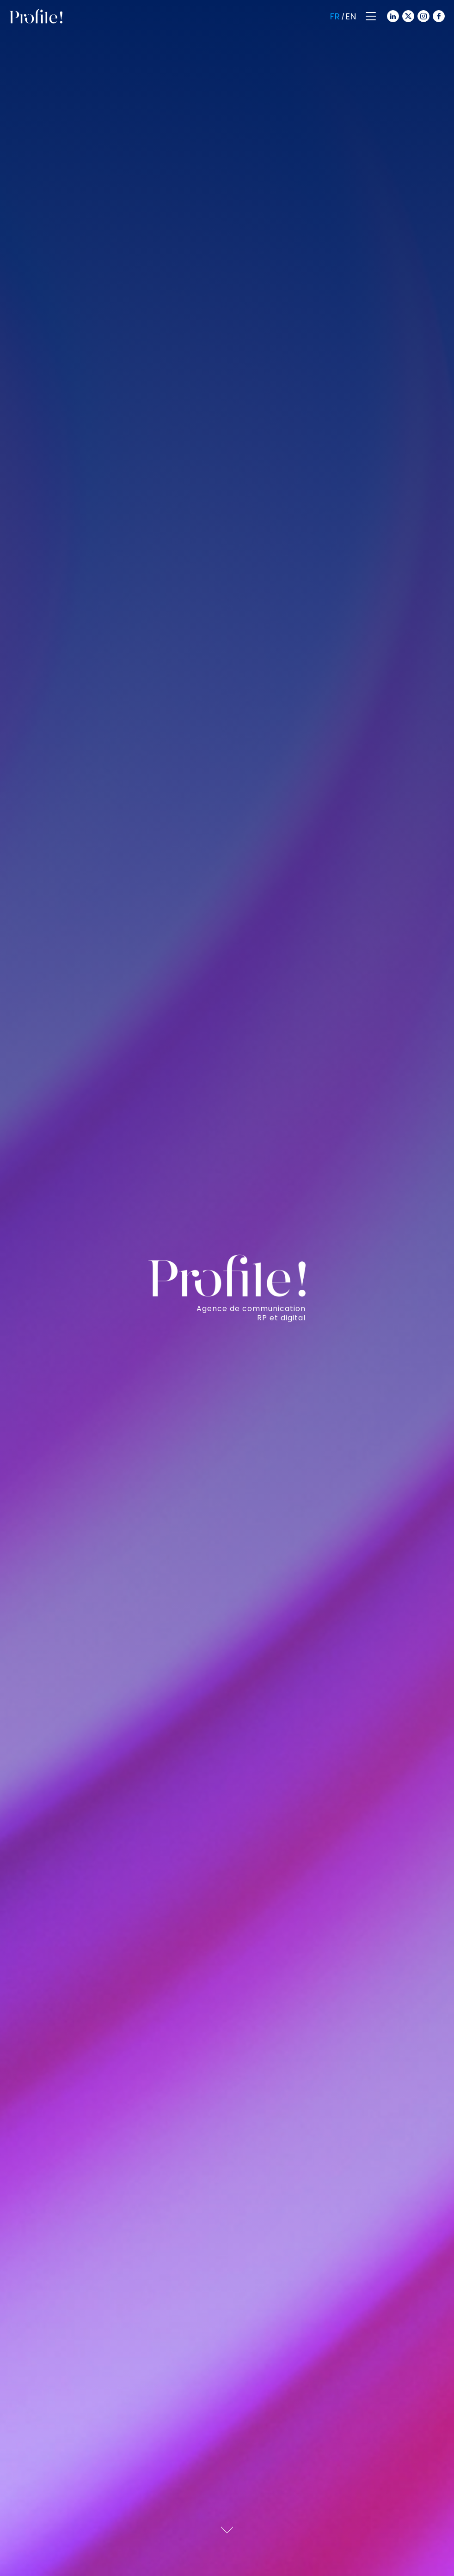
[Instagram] (422, 15)
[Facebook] (438, 15)
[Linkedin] (392, 15)
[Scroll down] (227, 2528)
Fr (335, 16)
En (351, 16)
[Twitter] (407, 15)
